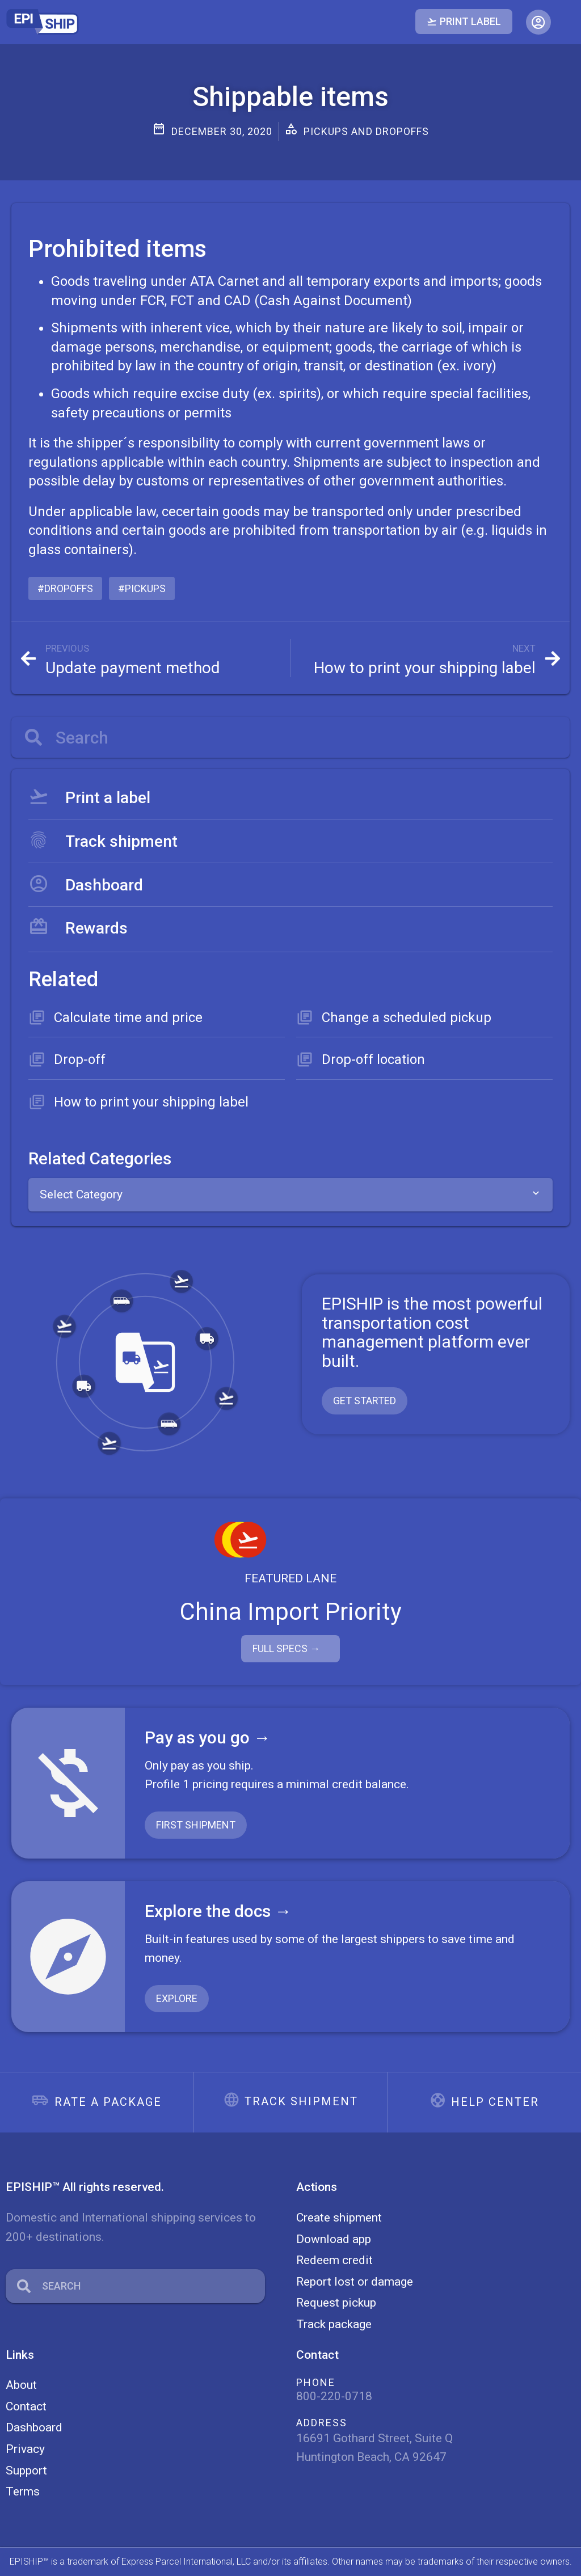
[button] (538, 22)
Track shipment (301, 2101)
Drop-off (80, 1059)
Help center (495, 2102)
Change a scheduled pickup (406, 1017)
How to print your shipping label (151, 1102)
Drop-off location (373, 1059)
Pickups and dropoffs (366, 131)
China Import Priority (291, 1611)
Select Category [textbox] (81, 1194)
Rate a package (108, 2102)
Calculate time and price (128, 1017)
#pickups (142, 588)
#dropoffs (65, 588)
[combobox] (290, 1194)
